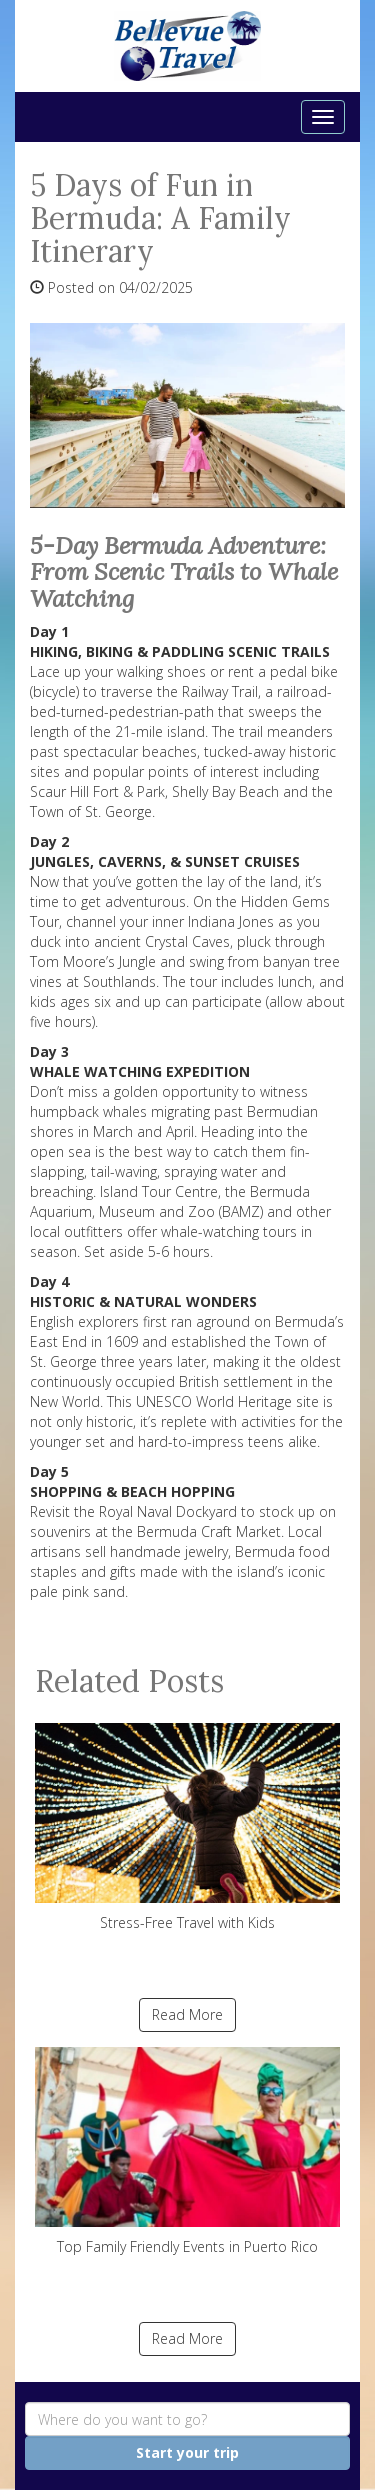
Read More (187, 2014)
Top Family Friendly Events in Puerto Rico (187, 2151)
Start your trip (187, 2452)
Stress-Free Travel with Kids (187, 1827)
